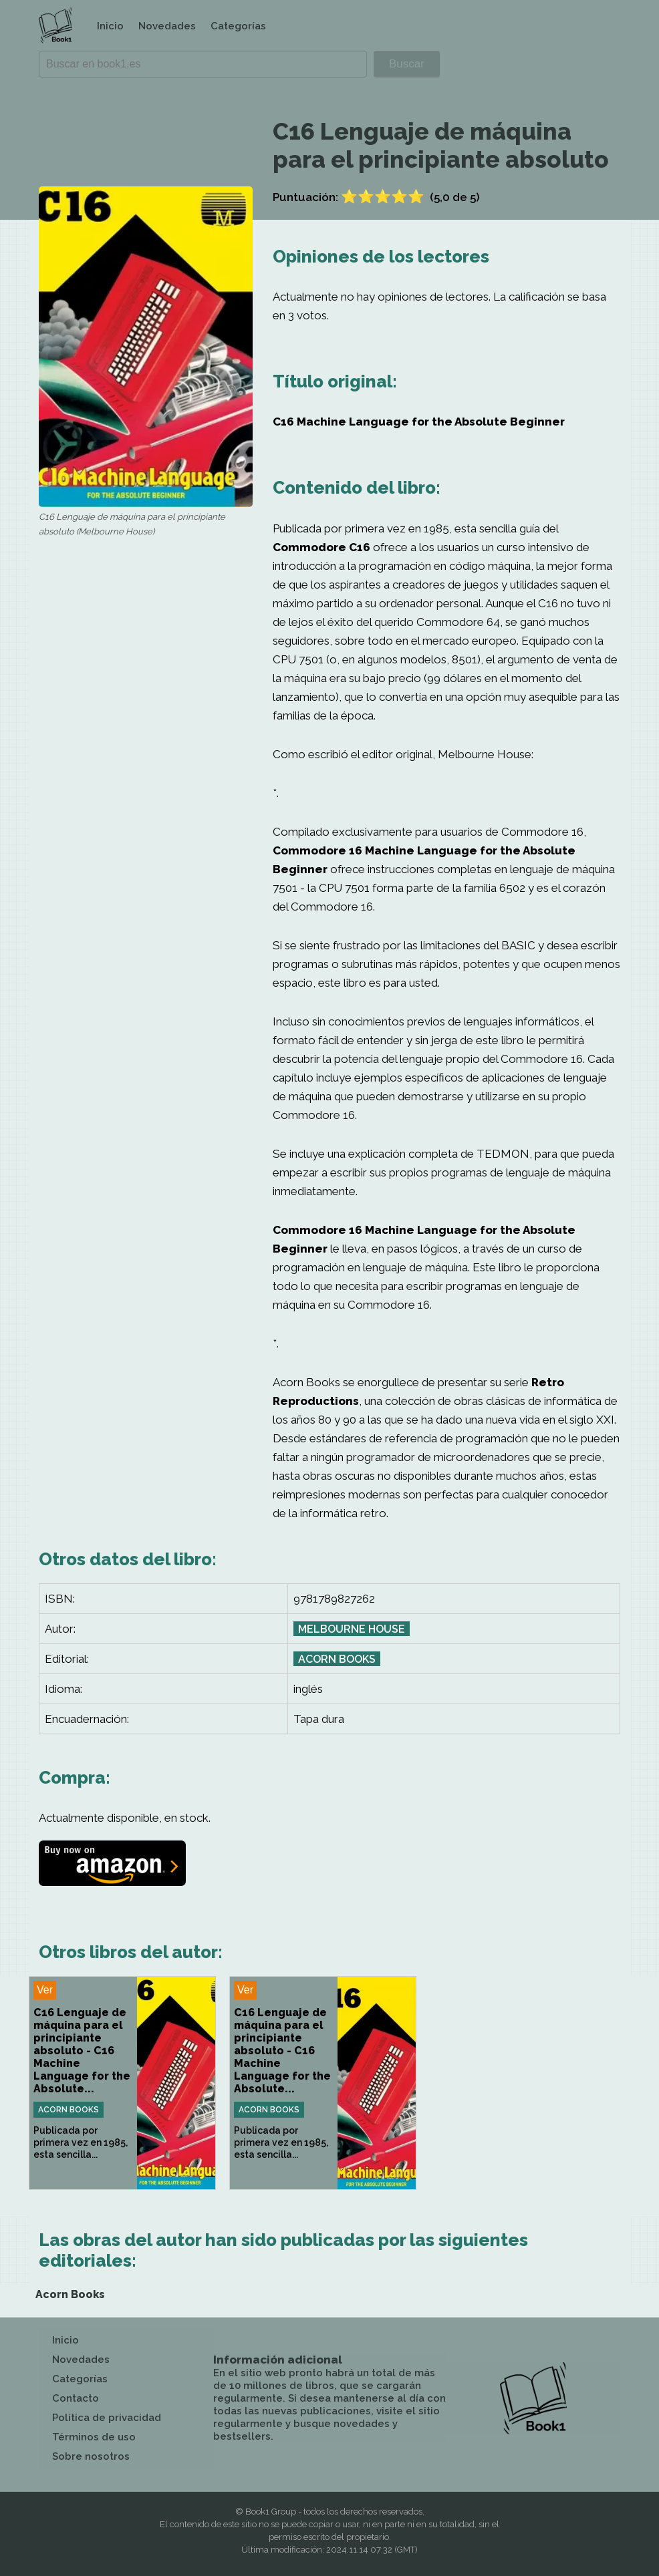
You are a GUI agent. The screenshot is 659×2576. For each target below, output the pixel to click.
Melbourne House (351, 1629)
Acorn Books (337, 1659)
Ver (45, 1989)
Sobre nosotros (91, 2456)
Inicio (110, 26)
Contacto (75, 2398)
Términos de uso (94, 2437)
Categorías (238, 26)
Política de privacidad (106, 2418)
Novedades (167, 26)
